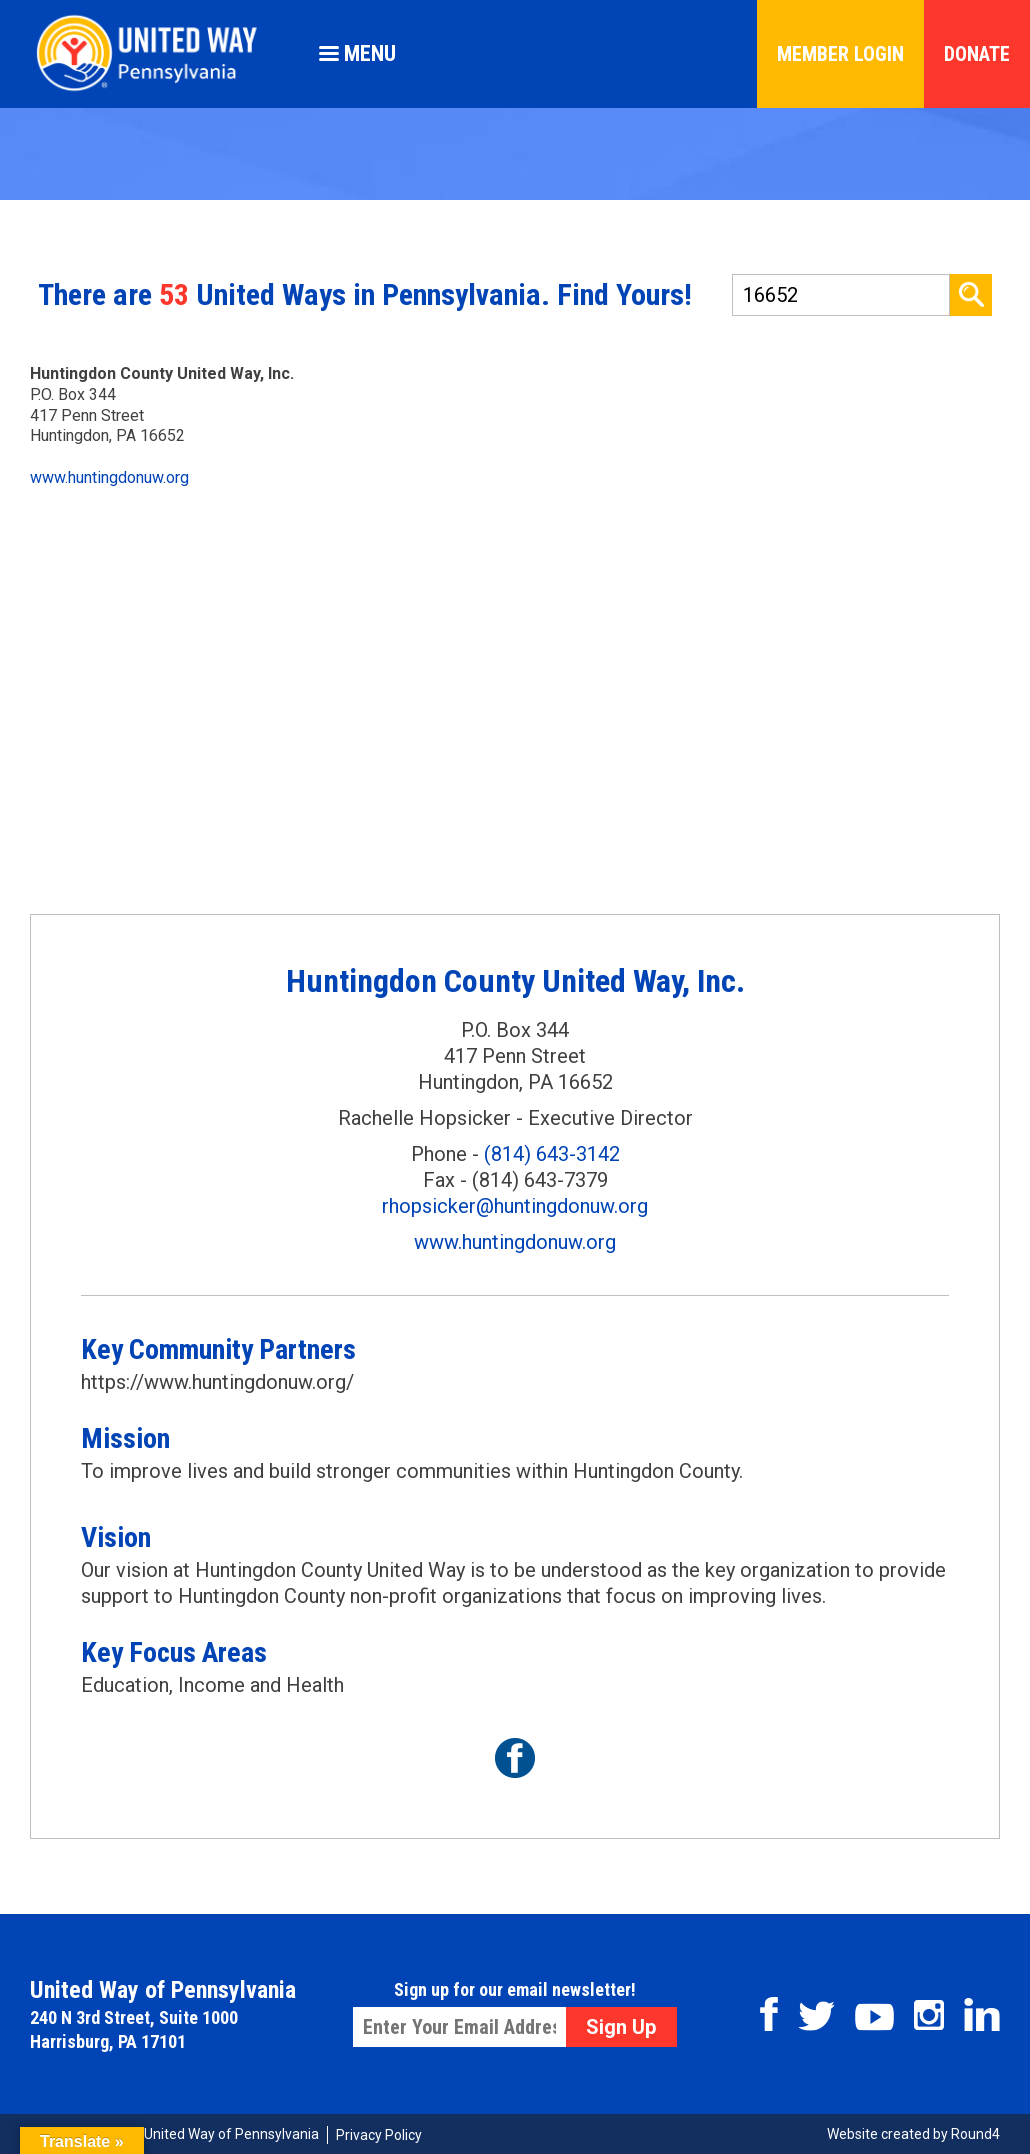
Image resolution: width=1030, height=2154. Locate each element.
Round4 (975, 2134)
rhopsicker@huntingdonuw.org (515, 1206)
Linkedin (982, 2014)
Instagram (929, 2015)
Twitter (816, 2016)
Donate (977, 54)
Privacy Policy (379, 2135)
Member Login (840, 54)
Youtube (874, 2017)
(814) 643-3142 (552, 1154)
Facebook (769, 2014)
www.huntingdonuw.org (109, 477)
